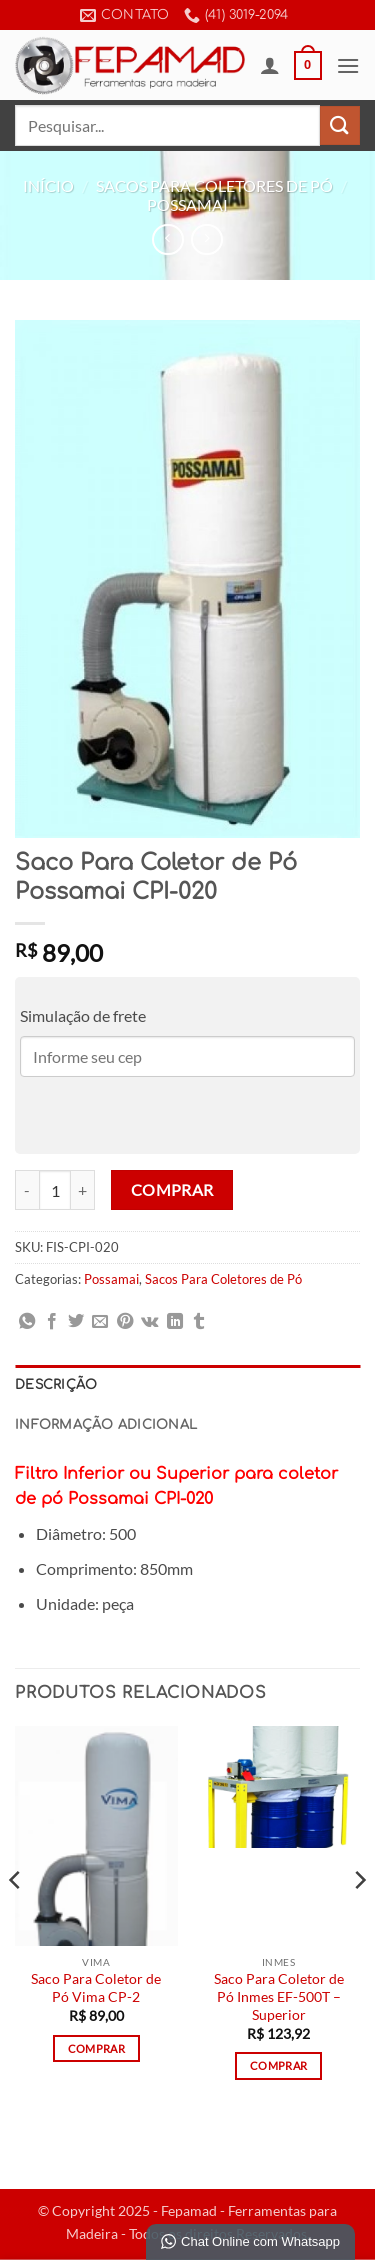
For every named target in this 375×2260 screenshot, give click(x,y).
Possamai (187, 204)
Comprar (172, 1190)
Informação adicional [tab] (106, 1425)
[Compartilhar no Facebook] (52, 1322)
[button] (308, 66)
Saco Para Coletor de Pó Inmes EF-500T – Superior (279, 1996)
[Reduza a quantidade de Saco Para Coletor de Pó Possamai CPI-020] (27, 1190)
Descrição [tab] (56, 1385)
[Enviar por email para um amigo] (100, 1322)
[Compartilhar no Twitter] (76, 1322)
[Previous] (16, 1920)
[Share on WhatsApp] (27, 1322)
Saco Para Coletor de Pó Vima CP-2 (96, 1988)
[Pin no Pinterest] (125, 1322)
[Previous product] (206, 239)
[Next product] (167, 239)
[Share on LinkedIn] (175, 1322)
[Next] (359, 1920)
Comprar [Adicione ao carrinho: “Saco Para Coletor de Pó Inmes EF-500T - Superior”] (278, 2065)
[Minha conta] (270, 65)
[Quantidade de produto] (55, 1190)
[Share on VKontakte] (149, 1322)
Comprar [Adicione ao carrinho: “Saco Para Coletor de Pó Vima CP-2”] (96, 2048)
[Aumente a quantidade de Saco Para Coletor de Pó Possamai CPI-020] (83, 1190)
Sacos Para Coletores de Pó (214, 185)
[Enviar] (340, 125)
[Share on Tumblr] (199, 1322)
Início (48, 185)
